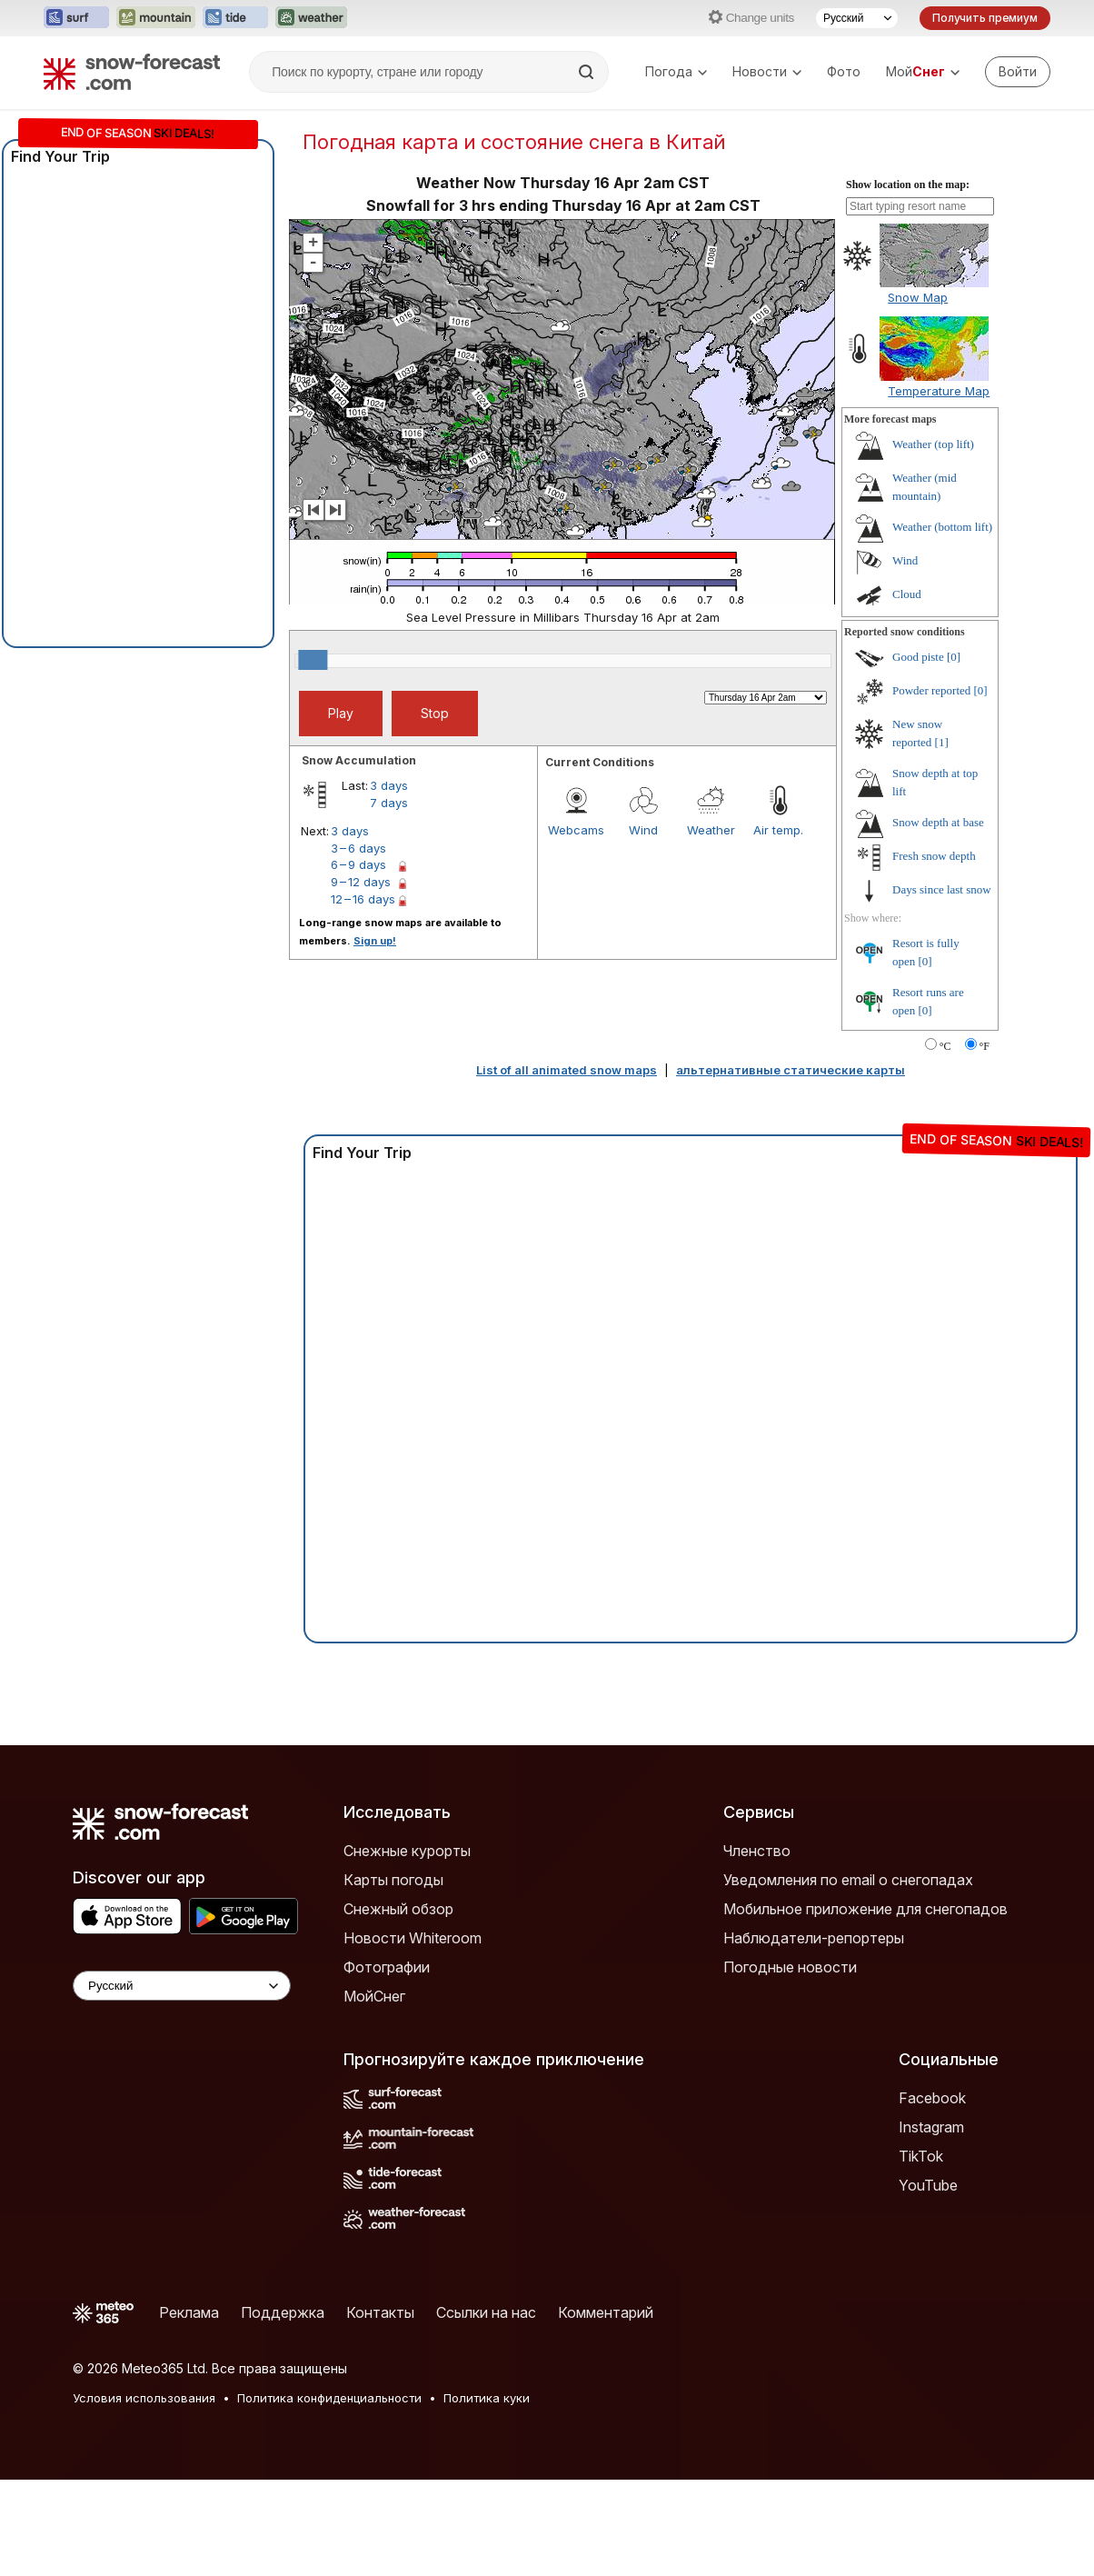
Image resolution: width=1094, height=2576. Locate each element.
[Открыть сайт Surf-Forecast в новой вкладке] (76, 18)
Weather (711, 830)
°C (945, 1046)
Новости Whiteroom (412, 1938)
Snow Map (918, 297)
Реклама (189, 2312)
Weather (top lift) (933, 444)
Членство (757, 1851)
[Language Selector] (182, 1986)
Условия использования (144, 2398)
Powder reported (931, 690)
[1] (942, 742)
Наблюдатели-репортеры (813, 1938)
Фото (843, 71)
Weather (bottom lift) (942, 527)
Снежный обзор (398, 1909)
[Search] (588, 72)
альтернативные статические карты (790, 1070)
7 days (389, 802)
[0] (953, 657)
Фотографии (386, 1967)
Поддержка (282, 2312)
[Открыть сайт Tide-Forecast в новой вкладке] (235, 18)
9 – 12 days (361, 881)
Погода (676, 71)
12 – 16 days (363, 899)
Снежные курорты (407, 1851)
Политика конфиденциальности (329, 2398)
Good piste (918, 657)
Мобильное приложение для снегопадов (865, 1909)
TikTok (921, 2156)
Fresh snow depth (934, 856)
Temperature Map (939, 391)
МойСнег (374, 1996)
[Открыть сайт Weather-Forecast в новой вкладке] (311, 18)
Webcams (576, 830)
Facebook (932, 2098)
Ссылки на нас (486, 2312)
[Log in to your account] (1017, 71)
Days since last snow (941, 889)
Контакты (380, 2312)
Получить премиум (985, 18)
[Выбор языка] (857, 18)
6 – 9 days (358, 864)
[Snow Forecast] (132, 72)
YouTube (928, 2185)
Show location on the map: (908, 184)
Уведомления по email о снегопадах (848, 1880)
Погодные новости (790, 1967)
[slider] (312, 660)
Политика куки (486, 2398)
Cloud (906, 594)
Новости (766, 71)
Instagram (931, 2127)
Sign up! (374, 940)
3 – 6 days (358, 848)
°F (985, 1046)
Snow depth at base (938, 822)
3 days (389, 785)
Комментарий (605, 2312)
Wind (643, 830)
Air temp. (778, 830)
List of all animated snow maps (566, 1070)
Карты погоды (393, 1880)
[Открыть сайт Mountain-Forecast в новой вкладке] (155, 18)
